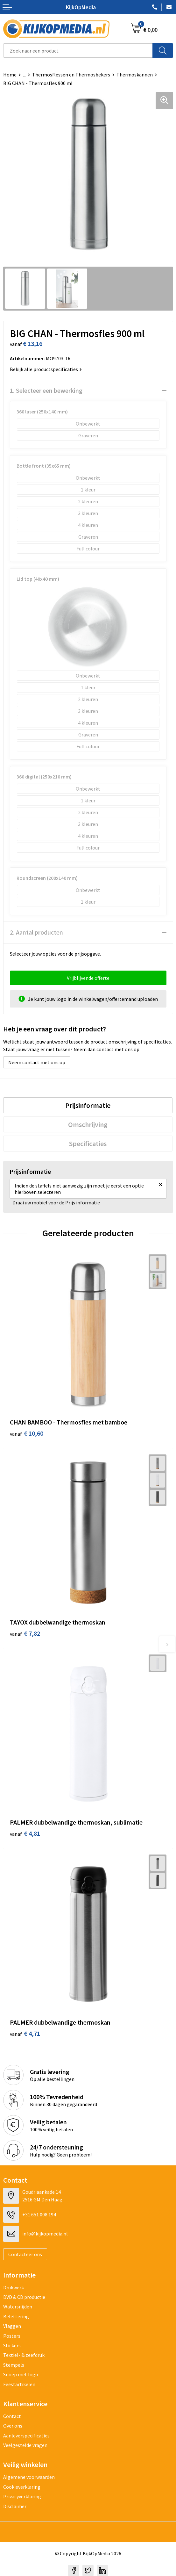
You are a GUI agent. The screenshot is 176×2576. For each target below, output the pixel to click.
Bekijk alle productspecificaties (46, 369)
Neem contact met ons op (36, 1062)
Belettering (16, 2316)
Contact (12, 2416)
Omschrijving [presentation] (88, 1124)
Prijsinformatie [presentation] (87, 1105)
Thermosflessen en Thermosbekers (71, 74)
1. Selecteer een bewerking (46, 390)
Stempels (13, 2365)
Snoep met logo (20, 2374)
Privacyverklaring (22, 2496)
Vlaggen (12, 2326)
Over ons (12, 2425)
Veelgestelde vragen (25, 2445)
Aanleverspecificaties (26, 2435)
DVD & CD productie (24, 2297)
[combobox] (78, 50)
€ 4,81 (25, 1833)
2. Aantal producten (36, 932)
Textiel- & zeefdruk (24, 2355)
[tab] (87, 1105)
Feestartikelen (19, 2384)
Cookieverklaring (21, 2487)
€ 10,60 (26, 1433)
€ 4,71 (25, 2033)
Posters (11, 2336)
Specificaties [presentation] (88, 1143)
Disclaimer (14, 2506)
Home (10, 74)
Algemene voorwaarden (29, 2477)
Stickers (12, 2345)
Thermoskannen (134, 74)
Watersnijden (17, 2306)
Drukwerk (13, 2287)
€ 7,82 (25, 1633)
